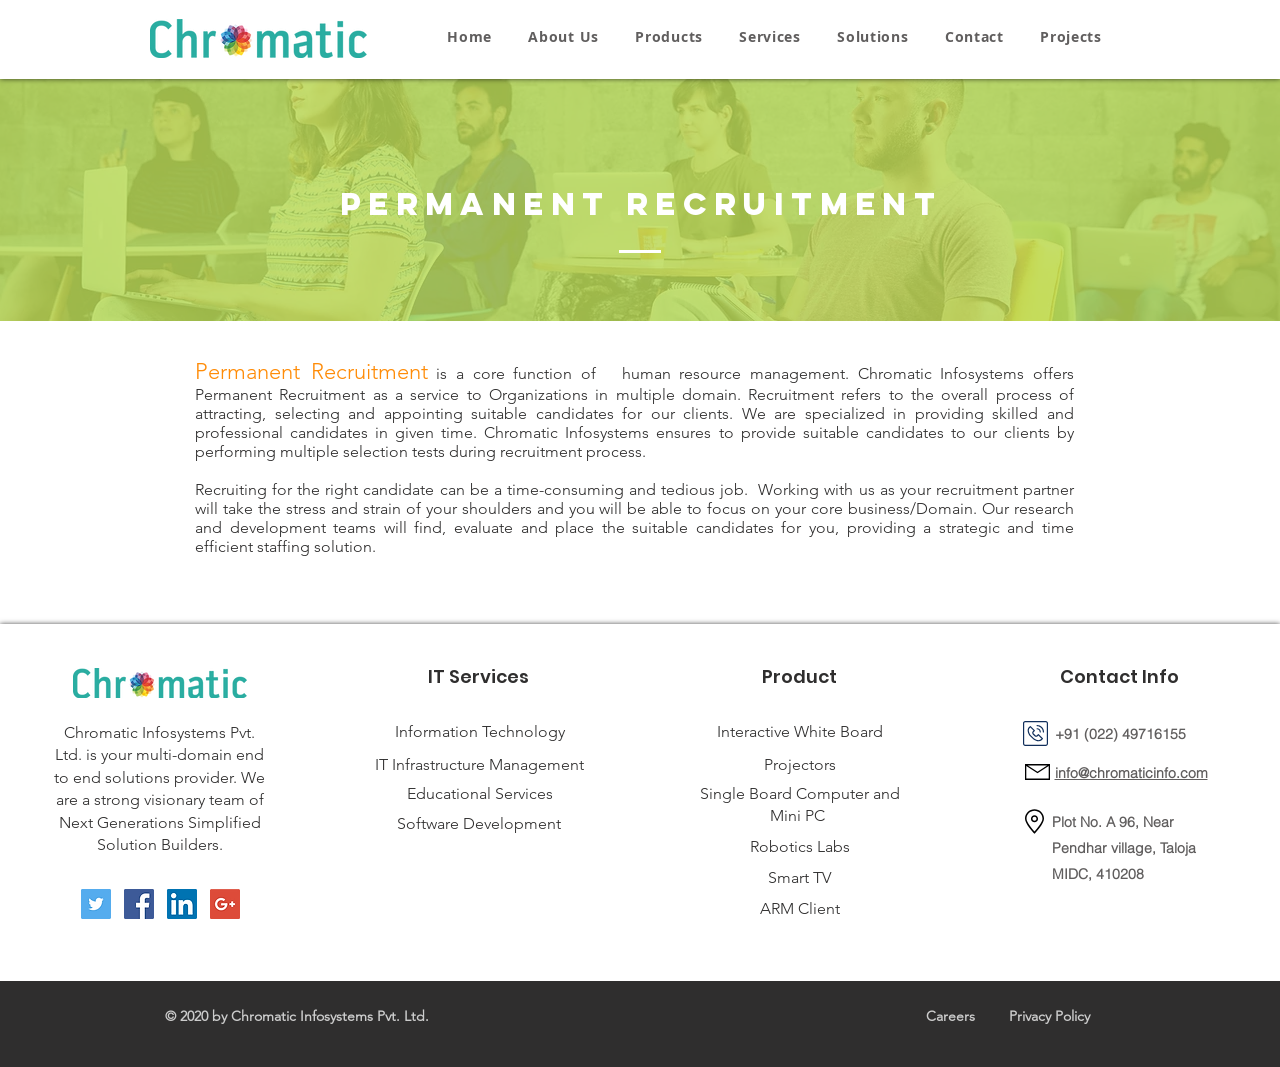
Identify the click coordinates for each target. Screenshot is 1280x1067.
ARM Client (800, 908)
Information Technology (480, 731)
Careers (950, 1016)
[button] (669, 36)
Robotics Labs (800, 846)
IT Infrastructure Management (479, 764)
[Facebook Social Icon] (139, 904)
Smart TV (799, 877)
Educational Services (480, 793)
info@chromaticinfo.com (1131, 773)
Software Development (479, 823)
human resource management (733, 373)
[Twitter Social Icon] (96, 904)
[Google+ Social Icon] (225, 904)
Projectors (800, 764)
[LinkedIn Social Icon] (182, 904)
